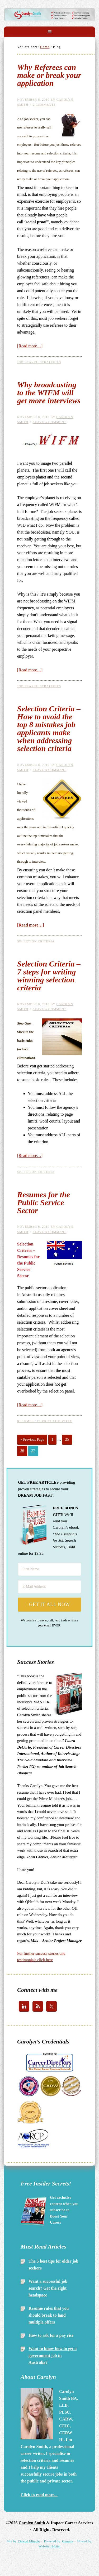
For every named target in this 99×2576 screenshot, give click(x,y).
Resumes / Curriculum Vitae (44, 1421)
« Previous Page (32, 1440)
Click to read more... (39, 2495)
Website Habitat (49, 2546)
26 (22, 1451)
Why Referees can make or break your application (49, 75)
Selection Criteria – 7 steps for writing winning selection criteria (49, 975)
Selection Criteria (36, 941)
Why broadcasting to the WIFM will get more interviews (49, 392)
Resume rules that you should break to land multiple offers (49, 2315)
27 (33, 1451)
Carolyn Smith (49, 13)
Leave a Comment (49, 422)
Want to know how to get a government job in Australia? (53, 2355)
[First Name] (49, 1569)
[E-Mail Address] (49, 1586)
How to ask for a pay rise (51, 2335)
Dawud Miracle (29, 2541)
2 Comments (44, 105)
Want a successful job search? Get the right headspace (48, 2288)
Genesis (67, 2541)
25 (67, 1440)
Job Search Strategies (39, 362)
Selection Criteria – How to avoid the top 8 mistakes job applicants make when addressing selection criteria (49, 728)
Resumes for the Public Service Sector (43, 1202)
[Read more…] (30, 346)
